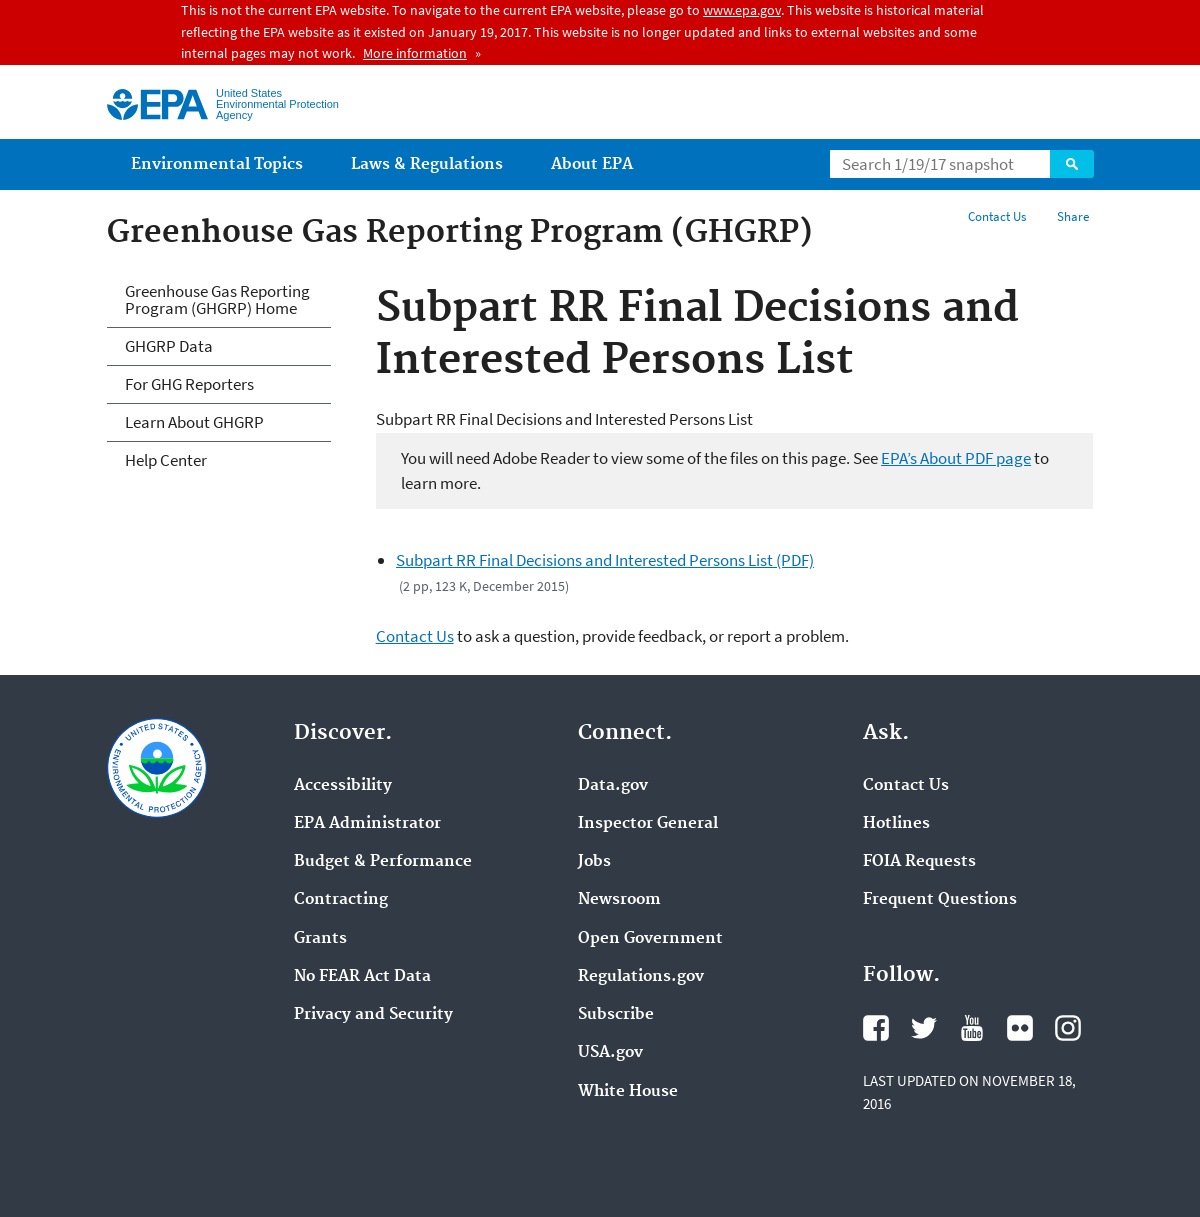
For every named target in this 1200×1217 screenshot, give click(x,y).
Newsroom (619, 900)
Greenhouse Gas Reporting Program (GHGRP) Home (217, 299)
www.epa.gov (742, 10)
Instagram (1068, 1028)
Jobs (594, 862)
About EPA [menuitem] (592, 164)
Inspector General (648, 824)
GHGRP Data (169, 346)
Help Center (166, 460)
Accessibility (343, 786)
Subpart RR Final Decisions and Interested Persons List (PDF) (605, 560)
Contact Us (997, 216)
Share (1073, 216)
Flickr (1020, 1028)
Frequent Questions (940, 900)
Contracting (341, 900)
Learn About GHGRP (194, 422)
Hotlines (896, 824)
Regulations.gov (641, 977)
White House (628, 1092)
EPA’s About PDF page (956, 458)
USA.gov (610, 1053)
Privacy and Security (373, 1015)
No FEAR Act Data (362, 977)
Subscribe (616, 1015)
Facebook (876, 1028)
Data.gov (613, 786)
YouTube (972, 1028)
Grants (320, 939)
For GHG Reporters (189, 384)
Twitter (924, 1028)
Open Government (650, 939)
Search (1072, 164)
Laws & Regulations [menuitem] (427, 164)
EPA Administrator (367, 824)
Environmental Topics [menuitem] (217, 164)
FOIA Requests (919, 862)
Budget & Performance (383, 862)
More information (415, 53)
